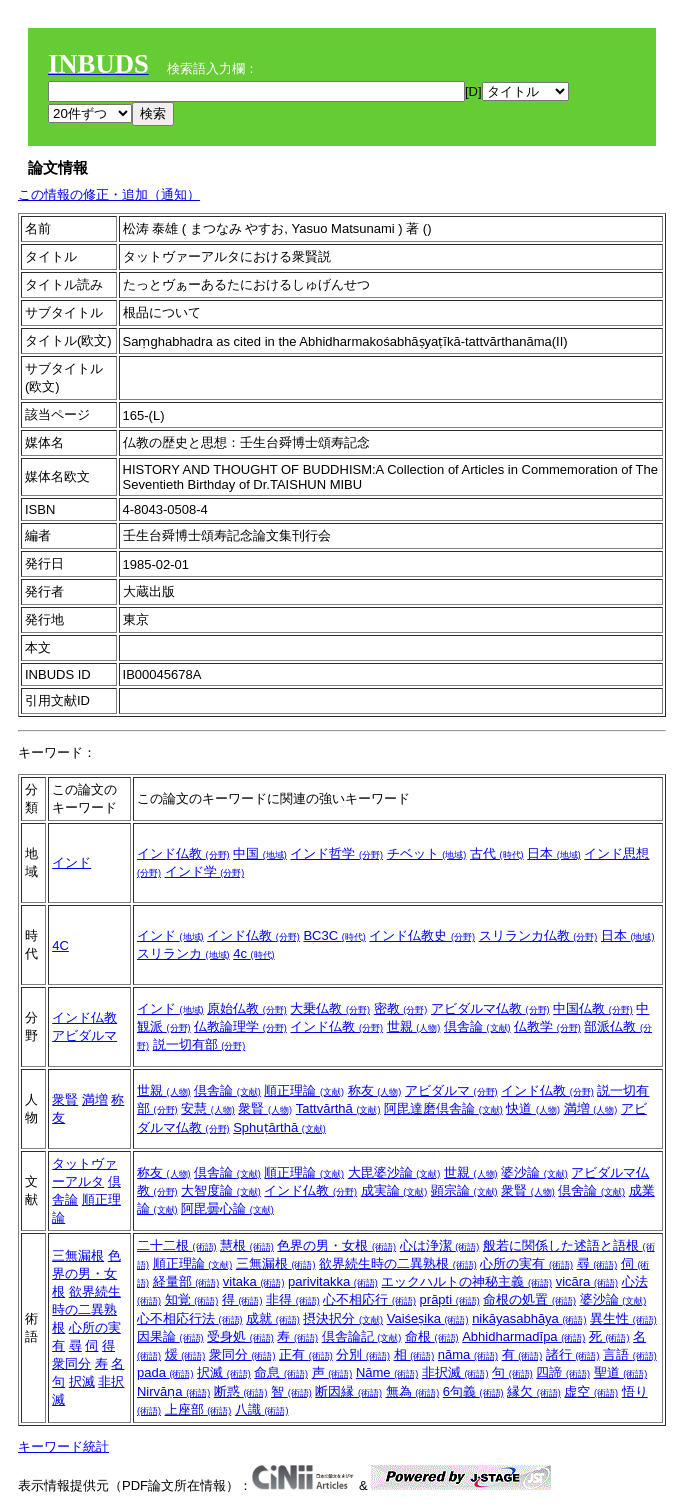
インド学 (205, 871)
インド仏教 (183, 853)
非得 (293, 1299)
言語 (630, 1354)
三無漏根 (78, 1255)
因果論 (170, 1336)
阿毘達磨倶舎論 (443, 1108)
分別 (363, 1354)
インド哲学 (336, 853)
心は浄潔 (440, 1245)
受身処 (240, 1336)
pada (165, 1372)
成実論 (394, 1190)
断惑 (241, 1391)
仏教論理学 (240, 1026)
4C (60, 945)
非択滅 (455, 1372)
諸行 (573, 1354)
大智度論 (221, 1190)
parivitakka (333, 1281)
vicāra (587, 1281)
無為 (413, 1391)
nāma (468, 1354)
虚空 (591, 1391)
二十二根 (177, 1245)
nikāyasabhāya (529, 1318)
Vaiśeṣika (428, 1318)
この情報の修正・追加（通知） (109, 194)
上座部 (198, 1409)
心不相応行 (369, 1299)
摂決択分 (343, 1318)
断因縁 (348, 1391)
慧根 (247, 1245)
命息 (281, 1372)
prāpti (450, 1299)
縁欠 (534, 1391)
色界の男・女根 (86, 1273)
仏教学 (547, 1026)
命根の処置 (529, 1299)
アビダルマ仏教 (490, 1008)
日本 (554, 853)
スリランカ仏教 (538, 935)
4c (253, 953)
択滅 (82, 1381)
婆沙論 (534, 1172)
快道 (533, 1108)
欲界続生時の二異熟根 (86, 1309)
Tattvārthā (338, 1108)
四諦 (563, 1372)
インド (71, 862)
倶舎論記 (362, 1336)
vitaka (254, 1281)
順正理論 (304, 1090)
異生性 (623, 1318)
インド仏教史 (422, 935)
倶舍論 (591, 1190)
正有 (306, 1354)
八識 (262, 1409)
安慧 (208, 1108)
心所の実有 (526, 1263)
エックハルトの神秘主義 (466, 1281)
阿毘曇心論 (227, 1208)
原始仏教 (247, 1008)
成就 (273, 1318)
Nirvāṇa (173, 1391)
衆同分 (71, 1363)
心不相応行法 (190, 1318)
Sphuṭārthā (279, 1127)
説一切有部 (199, 1044)
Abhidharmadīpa (523, 1336)
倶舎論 (477, 1026)
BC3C (334, 935)
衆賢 (65, 1099)
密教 (401, 1008)
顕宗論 (464, 1190)
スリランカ (183, 953)
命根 (432, 1336)
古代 (497, 853)
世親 (414, 1026)
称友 (375, 1090)
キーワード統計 (63, 1446)
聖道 (621, 1372)
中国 (260, 853)
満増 (95, 1099)
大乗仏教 (330, 1008)
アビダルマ (84, 1035)
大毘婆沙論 (394, 1172)
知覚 (192, 1299)
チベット (427, 853)
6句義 (473, 1391)
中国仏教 (593, 1008)
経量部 (186, 1281)
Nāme (387, 1372)
